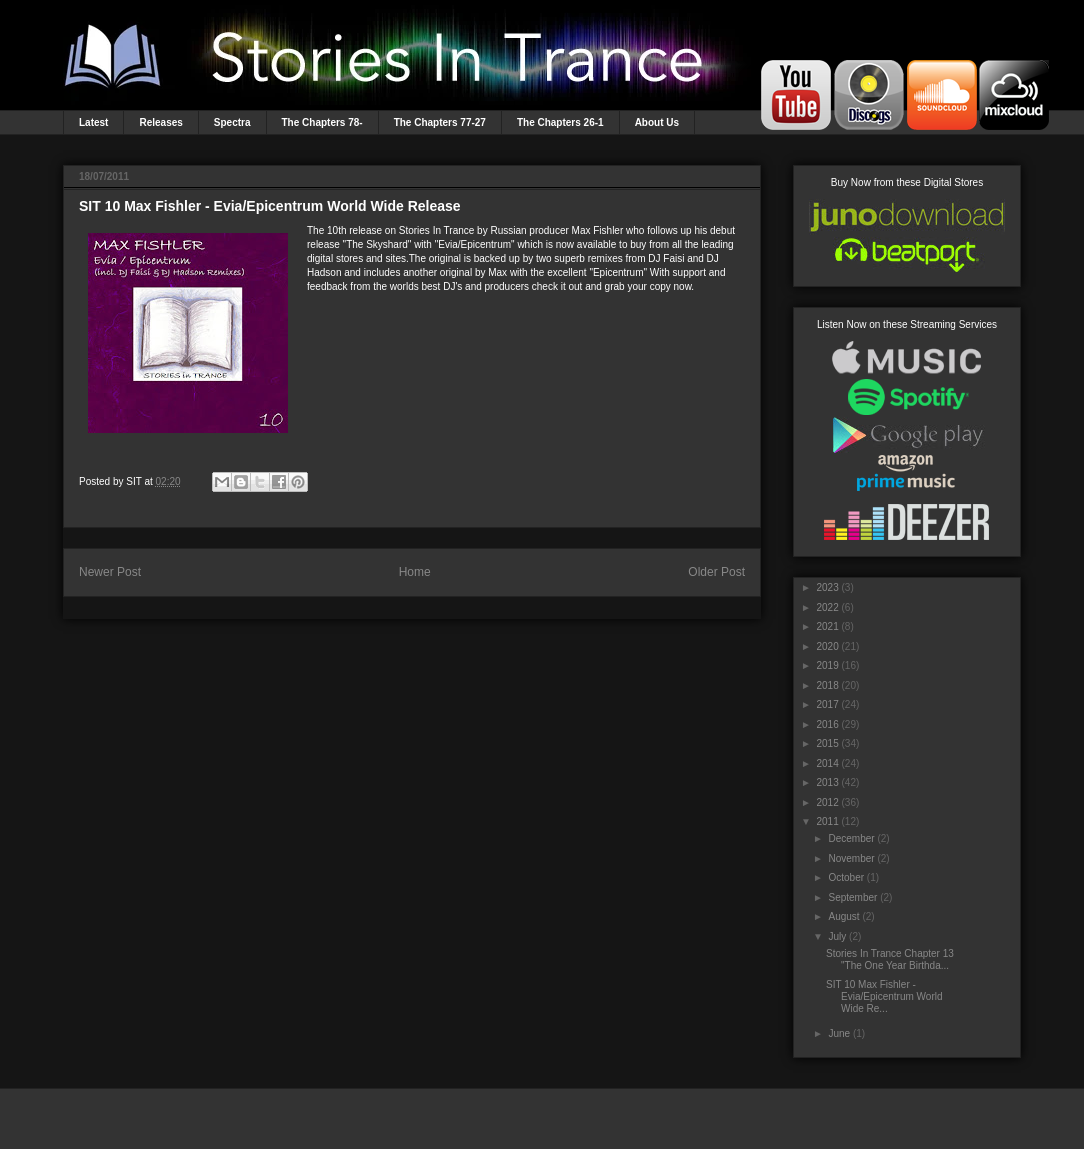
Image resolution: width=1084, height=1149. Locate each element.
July (837, 936)
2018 (827, 685)
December (851, 838)
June (839, 1033)
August (843, 916)
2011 (827, 821)
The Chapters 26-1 (560, 122)
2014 (827, 763)
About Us (657, 122)
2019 (827, 665)
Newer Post (110, 572)
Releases (160, 122)
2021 (827, 626)
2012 (827, 802)
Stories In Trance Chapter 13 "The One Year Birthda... (890, 959)
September (852, 897)
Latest (93, 122)
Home (415, 572)
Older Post (716, 572)
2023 (827, 587)
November (851, 858)
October (846, 877)
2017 (827, 704)
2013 (827, 782)
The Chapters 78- (322, 122)
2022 (827, 607)
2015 (827, 743)
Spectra (232, 122)
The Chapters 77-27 (440, 122)
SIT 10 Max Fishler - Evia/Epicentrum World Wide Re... (884, 996)
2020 (827, 646)
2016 (827, 724)
